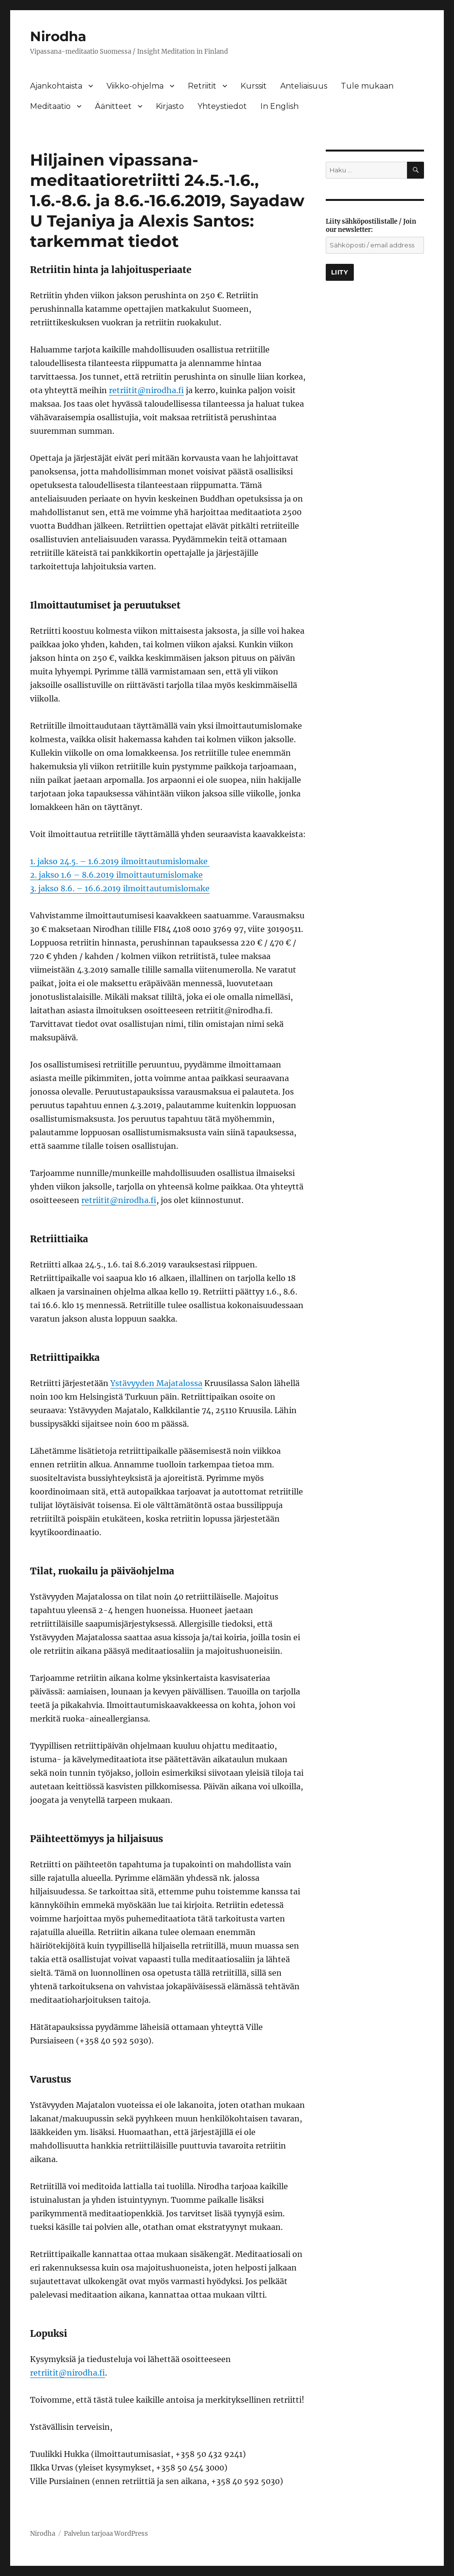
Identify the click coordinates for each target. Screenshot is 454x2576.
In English (279, 106)
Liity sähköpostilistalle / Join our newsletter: (371, 225)
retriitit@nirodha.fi (146, 390)
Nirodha (58, 36)
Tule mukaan (367, 86)
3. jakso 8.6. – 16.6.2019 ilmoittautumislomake (120, 888)
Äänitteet (113, 106)
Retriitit (202, 86)
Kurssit (254, 86)
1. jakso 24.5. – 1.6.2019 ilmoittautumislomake (120, 861)
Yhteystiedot (222, 106)
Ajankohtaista (56, 86)
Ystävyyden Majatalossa (156, 1383)
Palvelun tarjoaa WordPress (106, 2534)
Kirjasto (170, 106)
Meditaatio (50, 106)
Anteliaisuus (303, 86)
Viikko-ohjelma (135, 86)
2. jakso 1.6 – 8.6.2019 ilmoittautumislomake (116, 875)
